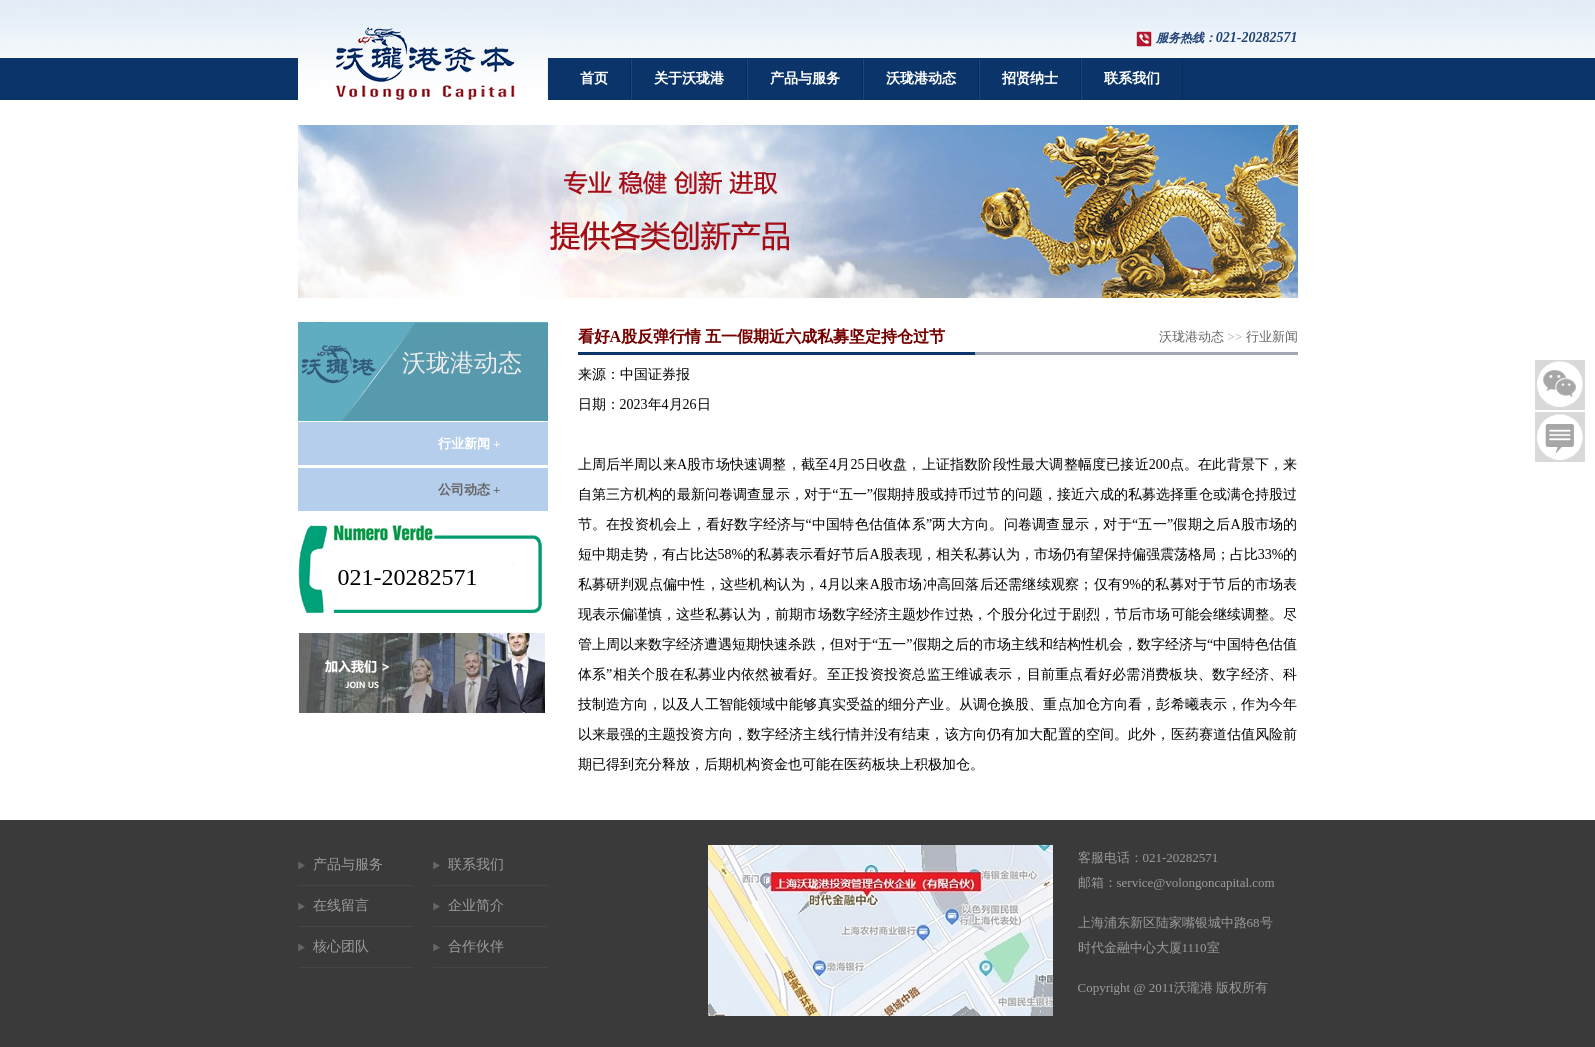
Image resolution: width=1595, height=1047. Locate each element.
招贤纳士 (1030, 78)
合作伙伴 (476, 946)
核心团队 (341, 946)
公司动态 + (469, 489)
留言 (1560, 437)
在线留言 (341, 905)
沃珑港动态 (921, 78)
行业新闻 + (469, 443)
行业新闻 (1272, 336)
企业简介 (476, 905)
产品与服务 (805, 78)
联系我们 (1132, 78)
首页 (594, 78)
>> (1228, 336)
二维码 (1560, 385)
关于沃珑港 (689, 78)
